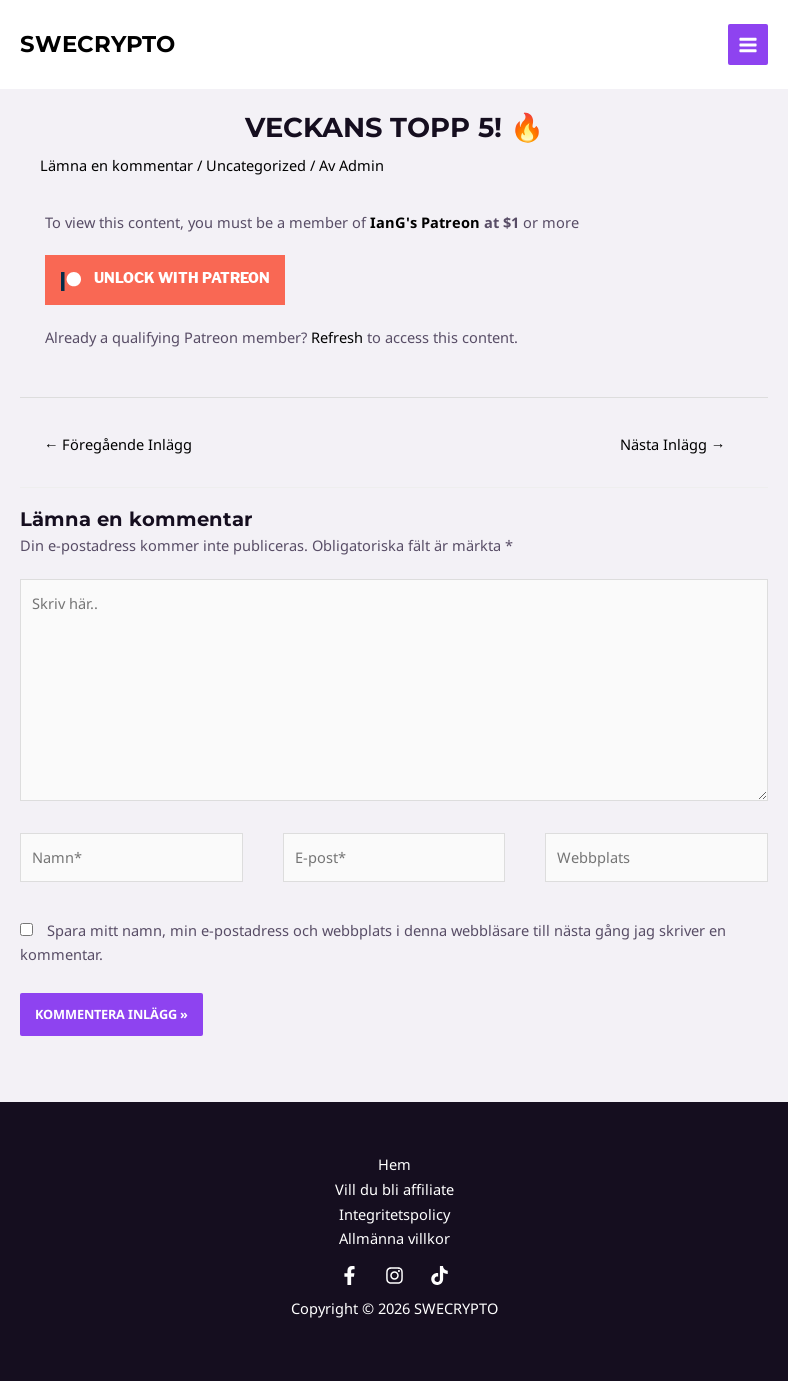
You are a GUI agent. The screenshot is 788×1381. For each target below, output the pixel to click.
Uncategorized (256, 165)
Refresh (337, 337)
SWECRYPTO (97, 44)
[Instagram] (394, 1275)
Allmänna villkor (394, 1238)
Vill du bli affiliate (394, 1189)
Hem (394, 1164)
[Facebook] (349, 1275)
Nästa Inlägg (673, 444)
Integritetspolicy (394, 1214)
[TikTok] (439, 1275)
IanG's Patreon (425, 222)
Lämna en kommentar (116, 165)
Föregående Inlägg (118, 444)
